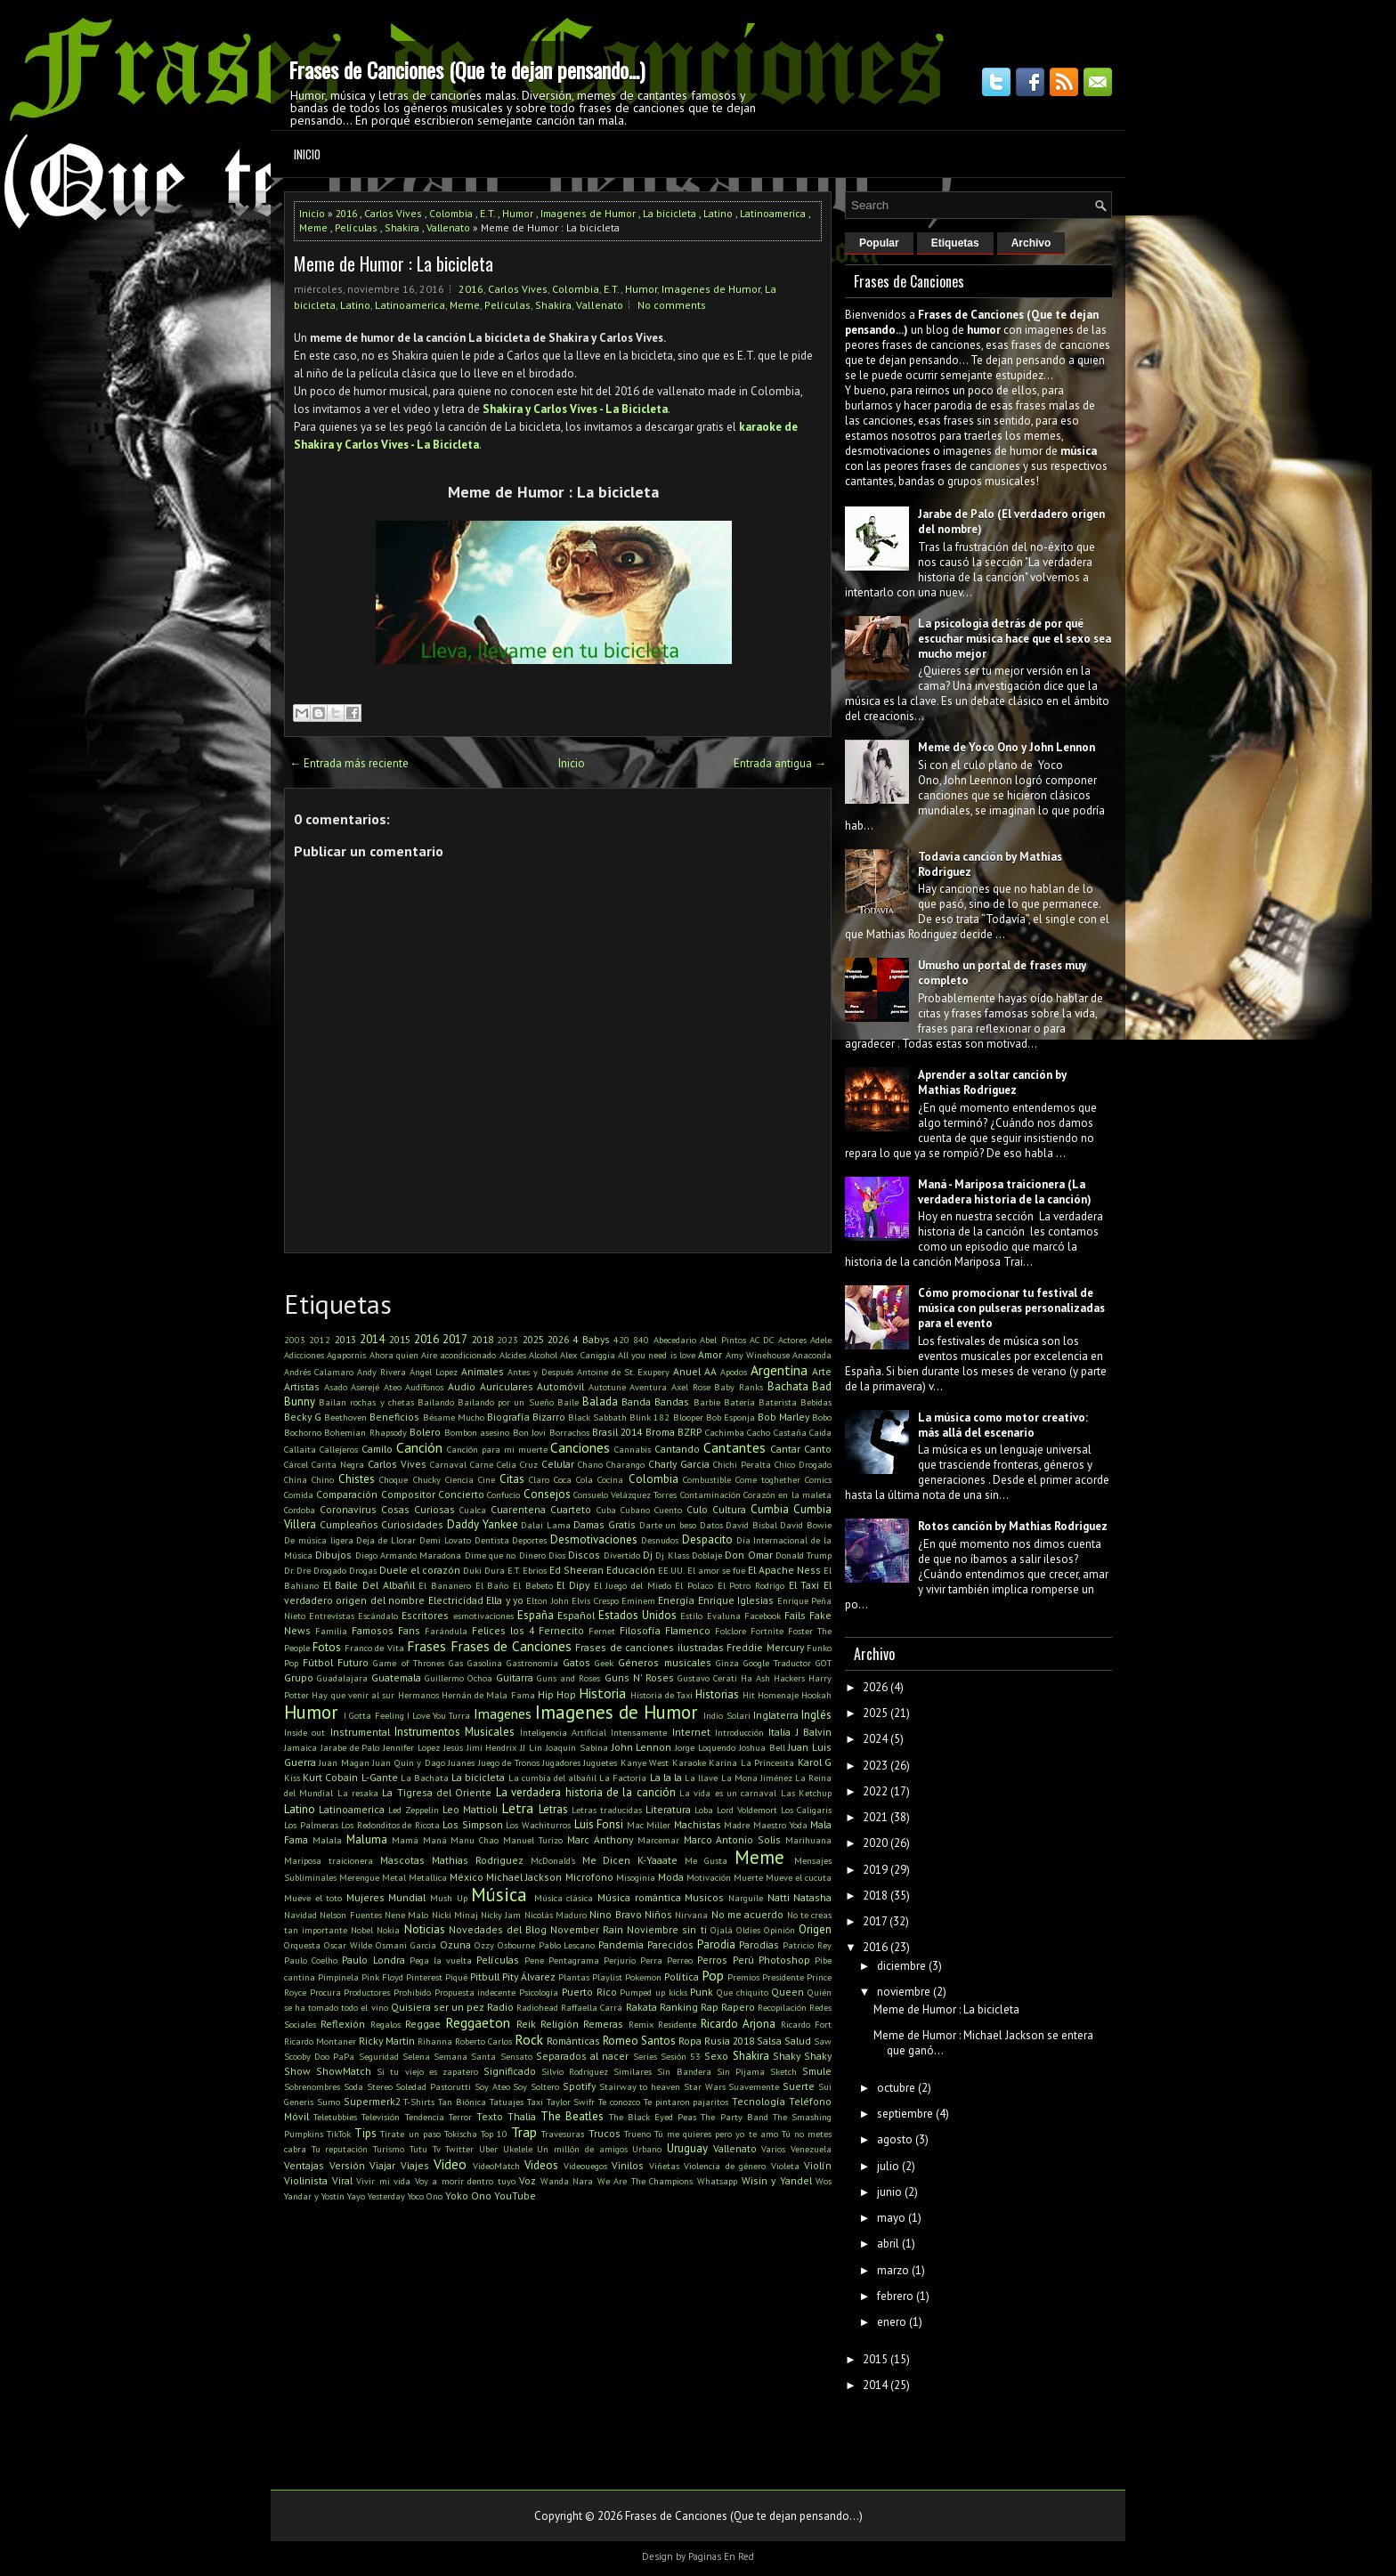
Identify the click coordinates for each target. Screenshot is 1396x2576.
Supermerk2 (372, 2101)
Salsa (769, 2040)
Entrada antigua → (780, 763)
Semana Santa (465, 2056)
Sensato (516, 2056)
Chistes (356, 1478)
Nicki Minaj (455, 1914)
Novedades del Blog (498, 1929)
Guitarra (514, 1677)
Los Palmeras (311, 1825)
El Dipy (572, 1585)
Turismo (388, 2149)
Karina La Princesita (751, 1762)
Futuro (353, 1662)
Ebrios (535, 1570)
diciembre (901, 1965)
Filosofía (640, 1630)
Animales (482, 1371)
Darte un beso (667, 1525)
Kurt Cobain (330, 1777)
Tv (437, 2149)
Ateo (393, 1387)
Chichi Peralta (742, 1464)
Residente (677, 2024)
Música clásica (564, 1897)
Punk (701, 1991)
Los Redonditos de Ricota (390, 1825)
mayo (891, 2217)
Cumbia (770, 1509)
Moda (671, 1876)
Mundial (407, 1897)
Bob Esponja (730, 1417)
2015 (399, 1339)
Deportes (529, 1540)
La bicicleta (669, 213)
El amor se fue (716, 1570)
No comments (671, 305)
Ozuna (455, 1944)
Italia (779, 1731)
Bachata (787, 1386)
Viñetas (664, 2165)
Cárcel (296, 1464)
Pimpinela (338, 1977)
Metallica (428, 1877)
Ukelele (517, 2149)
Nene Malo (406, 1914)
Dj (648, 1554)
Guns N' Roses (639, 1677)
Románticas (573, 2040)
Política (681, 1976)
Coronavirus (348, 1509)
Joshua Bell (762, 1747)
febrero (895, 2296)
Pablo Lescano (567, 1945)
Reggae (423, 2023)
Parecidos (670, 1944)
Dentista (492, 1540)
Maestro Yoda (780, 1825)
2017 (454, 1339)
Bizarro (548, 1416)
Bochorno (302, 1432)
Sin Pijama (741, 2071)
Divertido (622, 1555)
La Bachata (425, 1777)
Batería (739, 1402)
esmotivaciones (483, 1615)
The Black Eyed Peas (653, 2116)
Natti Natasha (799, 1897)
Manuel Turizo (533, 1840)
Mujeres (365, 1897)
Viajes (415, 2165)
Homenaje (778, 1695)
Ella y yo (505, 1600)
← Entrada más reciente (349, 763)
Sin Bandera (683, 2071)
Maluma (366, 1839)
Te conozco (619, 2101)
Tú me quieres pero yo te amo (716, 2133)
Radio (500, 2006)
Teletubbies (335, 2116)
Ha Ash (755, 1678)
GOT (824, 1663)
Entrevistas (331, 1615)
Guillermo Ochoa (458, 1678)
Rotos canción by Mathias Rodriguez (1013, 1526)
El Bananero (444, 1585)
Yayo (356, 2196)
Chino (323, 1479)
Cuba (606, 1509)
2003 (294, 1339)
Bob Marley (783, 1416)
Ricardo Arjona (738, 2023)
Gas (456, 1663)
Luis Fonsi (599, 1824)
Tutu (418, 2149)
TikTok (339, 2133)
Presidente (783, 1977)
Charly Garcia (679, 1463)
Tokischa (460, 2133)
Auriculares (506, 1386)
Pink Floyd (382, 1977)
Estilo (691, 1615)
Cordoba (299, 1509)
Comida (298, 1494)
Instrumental (360, 1731)
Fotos (326, 1647)
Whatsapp (717, 2181)
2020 (875, 1843)
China (295, 1479)
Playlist (607, 1977)
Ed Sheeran (576, 1569)
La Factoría (622, 1777)
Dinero (532, 1555)
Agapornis (346, 1355)
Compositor (408, 1494)
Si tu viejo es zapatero (427, 2071)
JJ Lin (531, 1747)
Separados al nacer (582, 2055)
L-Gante (379, 1777)
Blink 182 (649, 1417)
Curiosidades (412, 1524)
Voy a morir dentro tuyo (465, 2181)
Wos (824, 2181)
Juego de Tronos (509, 1762)
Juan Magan (344, 1762)
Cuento (668, 1509)
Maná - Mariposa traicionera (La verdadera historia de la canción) (1005, 1192)
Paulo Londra (373, 1959)
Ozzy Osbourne (505, 1945)
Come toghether (767, 1479)
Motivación (708, 1877)
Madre (737, 1825)
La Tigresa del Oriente (436, 1792)
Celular (557, 1463)
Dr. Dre (297, 1570)
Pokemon (643, 1977)
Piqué (456, 1977)
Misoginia (635, 1877)
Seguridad (379, 2056)
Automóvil (560, 1386)
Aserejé (365, 1387)
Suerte (799, 2086)
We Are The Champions (645, 2181)
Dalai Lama (546, 1525)
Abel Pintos (722, 1339)
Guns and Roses (568, 1678)
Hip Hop (557, 1694)
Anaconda (812, 1355)
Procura (325, 1992)
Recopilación (782, 2007)
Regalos (385, 2024)
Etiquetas (955, 243)
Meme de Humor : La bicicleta (393, 263)
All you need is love (656, 1355)
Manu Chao (474, 1840)
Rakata (641, 2006)
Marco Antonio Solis (733, 1839)
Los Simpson (472, 1824)
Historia (602, 1693)
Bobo (822, 1417)
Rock (529, 2039)
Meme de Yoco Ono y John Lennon (1006, 747)
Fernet (601, 1630)
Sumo (328, 2101)
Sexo (716, 2055)
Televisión (380, 2116)
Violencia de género (725, 2165)
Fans (409, 1630)
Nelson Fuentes (350, 1914)
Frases (426, 1646)
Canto (818, 1448)
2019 (875, 1869)
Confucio (503, 1494)
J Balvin (814, 1731)
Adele (821, 1339)
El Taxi (804, 1585)
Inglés (816, 1714)
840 (641, 1339)
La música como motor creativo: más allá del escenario (1003, 1425)
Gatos (576, 1662)
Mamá (405, 1840)
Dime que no (490, 1555)
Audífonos (424, 1387)
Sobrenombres (312, 2086)
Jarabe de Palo (350, 1747)
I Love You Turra (439, 1715)
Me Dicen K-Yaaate (630, 1860)
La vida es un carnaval (727, 1792)
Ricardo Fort (806, 2024)
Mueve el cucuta (799, 1877)
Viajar (382, 2165)
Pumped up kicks (653, 1992)
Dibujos (333, 1554)
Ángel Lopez (434, 1371)
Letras (553, 1809)
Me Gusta (706, 1860)
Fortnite (767, 1630)
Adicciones (304, 1355)
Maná (435, 1840)
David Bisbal (751, 1525)
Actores (792, 1339)
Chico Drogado (803, 1464)
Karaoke (689, 1762)
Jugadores (561, 1762)
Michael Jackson (524, 1876)
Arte (822, 1371)
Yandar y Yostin (314, 2196)
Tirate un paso (410, 2133)
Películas (356, 227)
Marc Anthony (600, 1839)
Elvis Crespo (595, 1600)
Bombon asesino (476, 1432)
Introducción (739, 1732)
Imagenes (503, 1713)
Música (499, 1895)
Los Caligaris (806, 1809)
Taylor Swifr (571, 2101)
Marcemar (658, 1840)
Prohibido (412, 1992)
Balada (600, 1401)
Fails (795, 1615)
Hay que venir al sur (353, 1695)
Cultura (729, 1509)
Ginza (727, 1663)
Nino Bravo (615, 1914)
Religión (559, 2023)
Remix (641, 2024)
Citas (511, 1478)
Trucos (604, 2133)
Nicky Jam (501, 1914)
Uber (488, 2149)
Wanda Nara (567, 2181)
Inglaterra (776, 1714)
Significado (509, 2071)
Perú (743, 1959)
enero (891, 2321)
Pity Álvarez (529, 1976)
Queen (787, 1991)
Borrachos (569, 1432)
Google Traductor (777, 1663)
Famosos (373, 1630)
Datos (711, 1525)
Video (450, 2164)
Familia (331, 1630)
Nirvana (691, 1914)
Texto (489, 2116)
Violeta (785, 2165)
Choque (393, 1479)
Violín (818, 2165)
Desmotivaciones (593, 1539)
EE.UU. (671, 1570)
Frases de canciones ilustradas (649, 1647)
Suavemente (753, 2086)
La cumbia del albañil (552, 1777)
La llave (701, 1777)
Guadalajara (342, 1678)
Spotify (579, 2086)
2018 (482, 1339)
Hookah (816, 1695)
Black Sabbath (597, 1417)
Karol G (815, 1762)
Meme (313, 227)
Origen (815, 1929)
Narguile (745, 1897)
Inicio (307, 154)
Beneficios (394, 1416)
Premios (743, 1977)
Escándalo (378, 1615)
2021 (875, 1817)
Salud (797, 2040)
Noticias (424, 1929)
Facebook (762, 1615)
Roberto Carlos (483, 2041)
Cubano (635, 1509)
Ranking (679, 2006)
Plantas (573, 1977)
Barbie (707, 1402)
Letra (517, 1808)
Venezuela (811, 2149)
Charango (625, 1464)
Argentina (779, 1370)
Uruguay (687, 2148)
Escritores (425, 1615)
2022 (875, 1791)
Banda (636, 1401)
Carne (481, 1464)
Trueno (637, 2133)
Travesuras (562, 2133)
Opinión (779, 1930)
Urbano (646, 2149)
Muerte (748, 1877)
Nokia (388, 1930)
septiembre (905, 2113)
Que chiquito (742, 1992)
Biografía (508, 1416)
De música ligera (318, 1540)
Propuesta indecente (475, 1992)
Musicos (704, 1897)
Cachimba (724, 1432)
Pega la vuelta (441, 1960)
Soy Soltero (536, 2086)
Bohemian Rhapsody (365, 1432)
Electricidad (455, 1600)
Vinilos (628, 2165)
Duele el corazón (419, 1569)
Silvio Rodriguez (574, 2071)
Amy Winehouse (758, 1355)
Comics (818, 1479)
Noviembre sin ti (666, 1929)
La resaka (357, 1792)
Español (576, 1615)
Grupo (298, 1677)
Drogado (329, 1570)
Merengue (359, 1877)
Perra (651, 1960)
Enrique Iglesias (736, 1600)
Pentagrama (573, 1960)
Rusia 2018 (729, 2040)
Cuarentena (518, 1509)
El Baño (492, 1585)
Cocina (610, 1479)
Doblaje (707, 1555)
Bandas (671, 1401)
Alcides (512, 1355)
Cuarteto (570, 1509)
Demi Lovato (445, 1540)
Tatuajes (507, 2101)
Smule (817, 2071)
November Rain (586, 1929)
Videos (541, 2165)
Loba (703, 1809)
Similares (632, 2071)
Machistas (697, 1824)
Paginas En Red (721, 2556)
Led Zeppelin (413, 1809)
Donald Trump (803, 1555)
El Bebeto (533, 1585)
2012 (319, 1339)
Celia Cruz (517, 1464)
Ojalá (721, 1930)
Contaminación (710, 1494)
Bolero (425, 1431)
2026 (558, 1339)
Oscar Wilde (348, 1945)
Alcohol (543, 1355)
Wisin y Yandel (777, 2180)
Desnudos (659, 1540)
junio (889, 2191)
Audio (461, 1386)
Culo (697, 1509)
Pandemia (621, 1944)
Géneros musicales (664, 1662)
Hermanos (418, 1695)
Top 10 (494, 2133)
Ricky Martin (387, 2040)
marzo (893, 2270)
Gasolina (484, 1663)
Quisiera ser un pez (437, 2006)
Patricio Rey (807, 1945)
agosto (895, 2139)
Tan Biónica (462, 2101)
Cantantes (734, 1447)
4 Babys (590, 1339)
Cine (486, 1479)
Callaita (300, 1449)
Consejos (547, 1494)
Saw (823, 2041)
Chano (590, 1464)
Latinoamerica (773, 213)
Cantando (677, 1448)
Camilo (377, 1448)
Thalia (521, 2116)
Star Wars (705, 2086)
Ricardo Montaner (320, 2041)
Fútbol (318, 1662)
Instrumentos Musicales (454, 1731)
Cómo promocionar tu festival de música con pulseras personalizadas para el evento (1011, 1308)
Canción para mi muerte (497, 1449)
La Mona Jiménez (756, 1777)
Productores (367, 1992)
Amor (710, 1354)
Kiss (292, 1777)
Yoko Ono (468, 2195)
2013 (345, 1339)
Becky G (302, 1416)
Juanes (461, 1762)
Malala (327, 1840)
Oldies (748, 1930)
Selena (416, 2056)
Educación (630, 1569)
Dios (556, 1555)
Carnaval (448, 1464)
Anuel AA (695, 1371)
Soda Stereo (368, 2086)
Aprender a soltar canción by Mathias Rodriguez (992, 1082)
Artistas (302, 1386)
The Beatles (572, 2116)
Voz (527, 2180)
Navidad (300, 1914)
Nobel (362, 1930)
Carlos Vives (393, 213)
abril (888, 2243)
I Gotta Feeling (373, 1715)
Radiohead (537, 2007)
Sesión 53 (681, 2056)
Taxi (535, 2101)
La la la (666, 1777)
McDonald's (553, 1860)
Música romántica (639, 1897)
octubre (896, 2087)
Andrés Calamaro (318, 1371)
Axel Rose (690, 1387)
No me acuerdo (747, 1914)
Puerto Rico (589, 1991)
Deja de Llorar (386, 1540)
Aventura (648, 1387)
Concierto (461, 1494)
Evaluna (724, 1615)
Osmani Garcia (406, 1945)
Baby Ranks (738, 1387)
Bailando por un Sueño (506, 1402)
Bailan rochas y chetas (366, 1402)
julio (888, 2166)
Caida (820, 1432)
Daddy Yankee (482, 1524)
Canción (419, 1447)
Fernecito (561, 1630)
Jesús (453, 1747)
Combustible (707, 1479)
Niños (658, 1914)
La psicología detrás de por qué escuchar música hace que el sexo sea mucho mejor (1014, 638)
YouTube (515, 2195)
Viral (342, 2180)
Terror (460, 2116)
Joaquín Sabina (577, 1747)
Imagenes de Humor (588, 213)
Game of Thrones (408, 1663)
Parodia (716, 1944)
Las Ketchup (806, 1792)
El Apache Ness (784, 1569)
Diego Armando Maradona (408, 1555)
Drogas (363, 1570)
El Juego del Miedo (632, 1585)
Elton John (547, 1600)
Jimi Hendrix (492, 1747)
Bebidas (816, 1402)
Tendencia (424, 2116)
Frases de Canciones (511, 1646)
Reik (526, 2023)
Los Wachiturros (538, 1825)
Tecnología (758, 2101)
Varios (773, 2149)
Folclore (730, 1630)
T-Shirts (418, 2101)
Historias (717, 1694)
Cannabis (632, 1449)
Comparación (346, 1494)
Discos (584, 1554)
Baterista (778, 1402)
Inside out (304, 1732)
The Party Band (734, 2116)
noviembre (903, 1991)
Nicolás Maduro (555, 1914)
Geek (604, 1663)
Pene (534, 1960)
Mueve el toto (313, 1897)
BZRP (690, 1431)
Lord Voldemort (747, 1809)
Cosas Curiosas (418, 1509)
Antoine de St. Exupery (623, 1371)
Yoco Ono (425, 2196)
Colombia (451, 213)
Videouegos (585, 2165)
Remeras (603, 2023)
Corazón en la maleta (787, 1494)
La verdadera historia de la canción (586, 1792)
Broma (660, 1431)
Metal (394, 1877)
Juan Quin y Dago (408, 1762)
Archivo (1031, 243)
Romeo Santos (639, 2040)
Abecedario (674, 1339)
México (466, 1876)
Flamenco (687, 1630)
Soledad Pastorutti (433, 2086)
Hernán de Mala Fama (488, 1695)
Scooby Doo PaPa (319, 2056)
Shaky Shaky (802, 2055)
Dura (494, 1570)
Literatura (668, 1809)
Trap (524, 2132)
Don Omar (748, 1554)
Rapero (738, 2006)
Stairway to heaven (640, 2086)
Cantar (785, 1448)
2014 (372, 1339)
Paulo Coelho (310, 1960)
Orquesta (302, 1945)
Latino (718, 213)
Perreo (680, 1960)
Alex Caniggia (587, 1355)
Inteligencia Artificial (563, 1732)
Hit (749, 1695)
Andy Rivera (381, 1371)
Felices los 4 (503, 1630)
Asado (335, 1387)
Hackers (789, 1678)
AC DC (762, 1339)
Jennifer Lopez (411, 1747)
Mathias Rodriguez (478, 1860)
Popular (879, 243)
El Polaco (694, 1585)
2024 (875, 1738)
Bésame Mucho (453, 1417)
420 (621, 1339)
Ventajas (304, 2165)
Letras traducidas (607, 1809)
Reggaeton (477, 2022)
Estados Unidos (637, 1615)
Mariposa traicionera (328, 1860)
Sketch (783, 2071)
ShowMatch (343, 2071)
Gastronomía (532, 1663)
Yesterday (386, 2196)
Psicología (538, 1992)
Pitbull (484, 1976)
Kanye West (645, 1762)
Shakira (402, 227)
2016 (346, 213)
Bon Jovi (529, 1432)
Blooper (688, 1417)
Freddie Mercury (764, 1647)
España (535, 1615)
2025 (533, 1339)
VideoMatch (496, 2165)
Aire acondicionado (458, 1355)
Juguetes (600, 1762)
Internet (691, 1731)
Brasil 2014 (617, 1431)
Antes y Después (540, 1371)
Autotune (607, 1387)
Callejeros (339, 1449)
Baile (568, 1402)
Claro (539, 1479)
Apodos (733, 1371)
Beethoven (345, 1417)
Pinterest (424, 1977)
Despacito (707, 1539)
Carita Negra (338, 1464)
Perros (712, 1959)
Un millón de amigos (582, 2149)
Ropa (690, 2040)
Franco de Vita (374, 1647)
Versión (347, 2165)
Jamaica (300, 1747)
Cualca (472, 1509)
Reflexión (343, 2023)
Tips (365, 2133)
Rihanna (435, 2041)
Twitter (459, 2149)
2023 (507, 1339)
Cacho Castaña (776, 1432)
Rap (709, 2006)
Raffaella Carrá (591, 2007)
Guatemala (396, 1677)
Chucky (427, 1479)
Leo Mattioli (470, 1809)
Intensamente (639, 1732)
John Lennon (642, 1747)
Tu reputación (340, 2149)
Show (297, 2071)
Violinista (306, 2180)
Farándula (446, 1630)
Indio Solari (726, 1715)
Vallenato (448, 227)
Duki (472, 1570)
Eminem (638, 1600)
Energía (676, 1600)
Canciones (580, 1447)
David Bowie (806, 1525)
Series (645, 2056)
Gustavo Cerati (707, 1678)
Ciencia (459, 1479)
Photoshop (784, 1959)
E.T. (487, 213)
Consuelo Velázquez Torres (625, 1494)
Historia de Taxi (662, 1695)
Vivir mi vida (383, 2181)
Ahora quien (393, 1355)
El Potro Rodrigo (751, 1585)
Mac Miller (649, 1825)
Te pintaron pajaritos (686, 2101)
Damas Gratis (604, 1524)
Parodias (759, 1944)
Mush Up (448, 1897)
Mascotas (402, 1860)
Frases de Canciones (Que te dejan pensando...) (466, 69)
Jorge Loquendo (705, 1747)
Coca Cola (573, 1479)
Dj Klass (671, 1555)
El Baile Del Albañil (369, 1585)
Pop (713, 1975)
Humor (517, 213)
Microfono (589, 1876)
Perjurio (620, 1960)
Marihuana (808, 1840)
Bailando (436, 1402)
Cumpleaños (349, 1524)
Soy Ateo (492, 2086)
